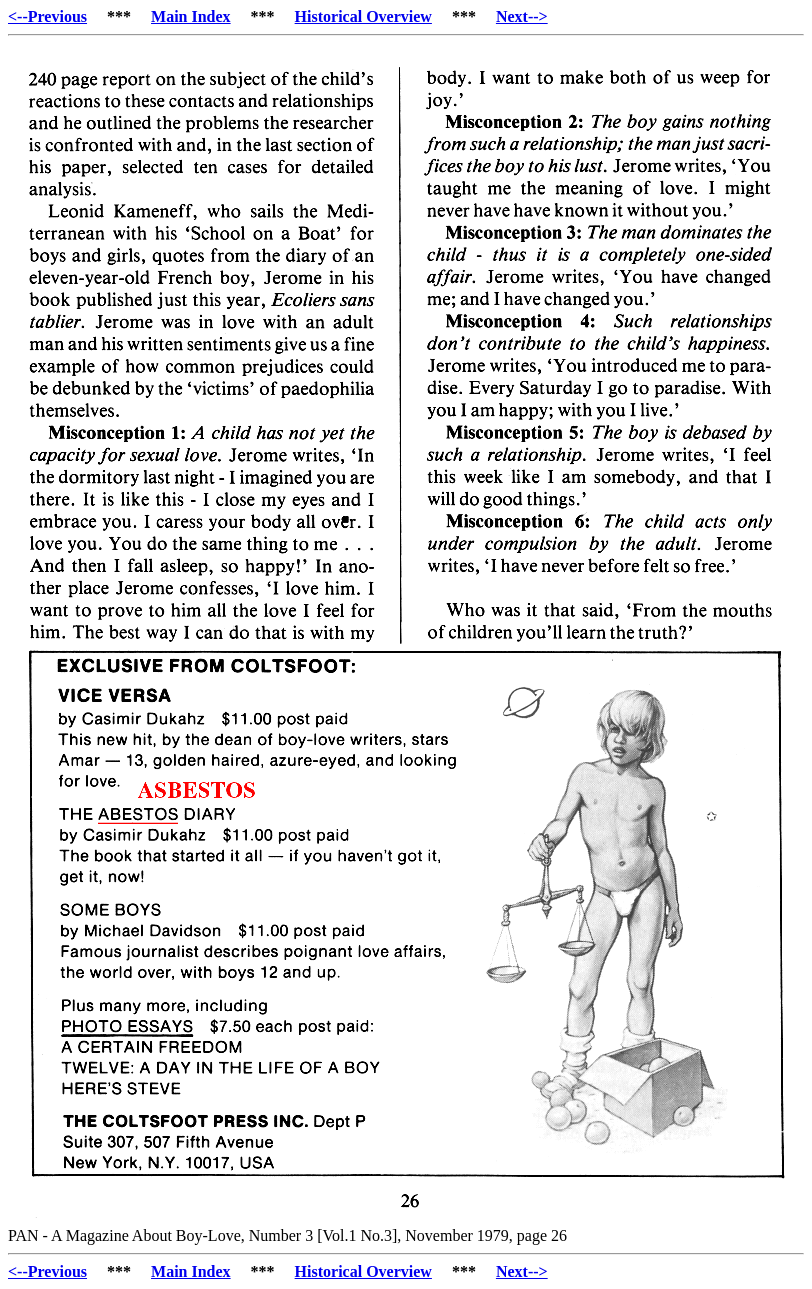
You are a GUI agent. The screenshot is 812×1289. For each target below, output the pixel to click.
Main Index (191, 16)
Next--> (522, 16)
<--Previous (47, 16)
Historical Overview (363, 16)
